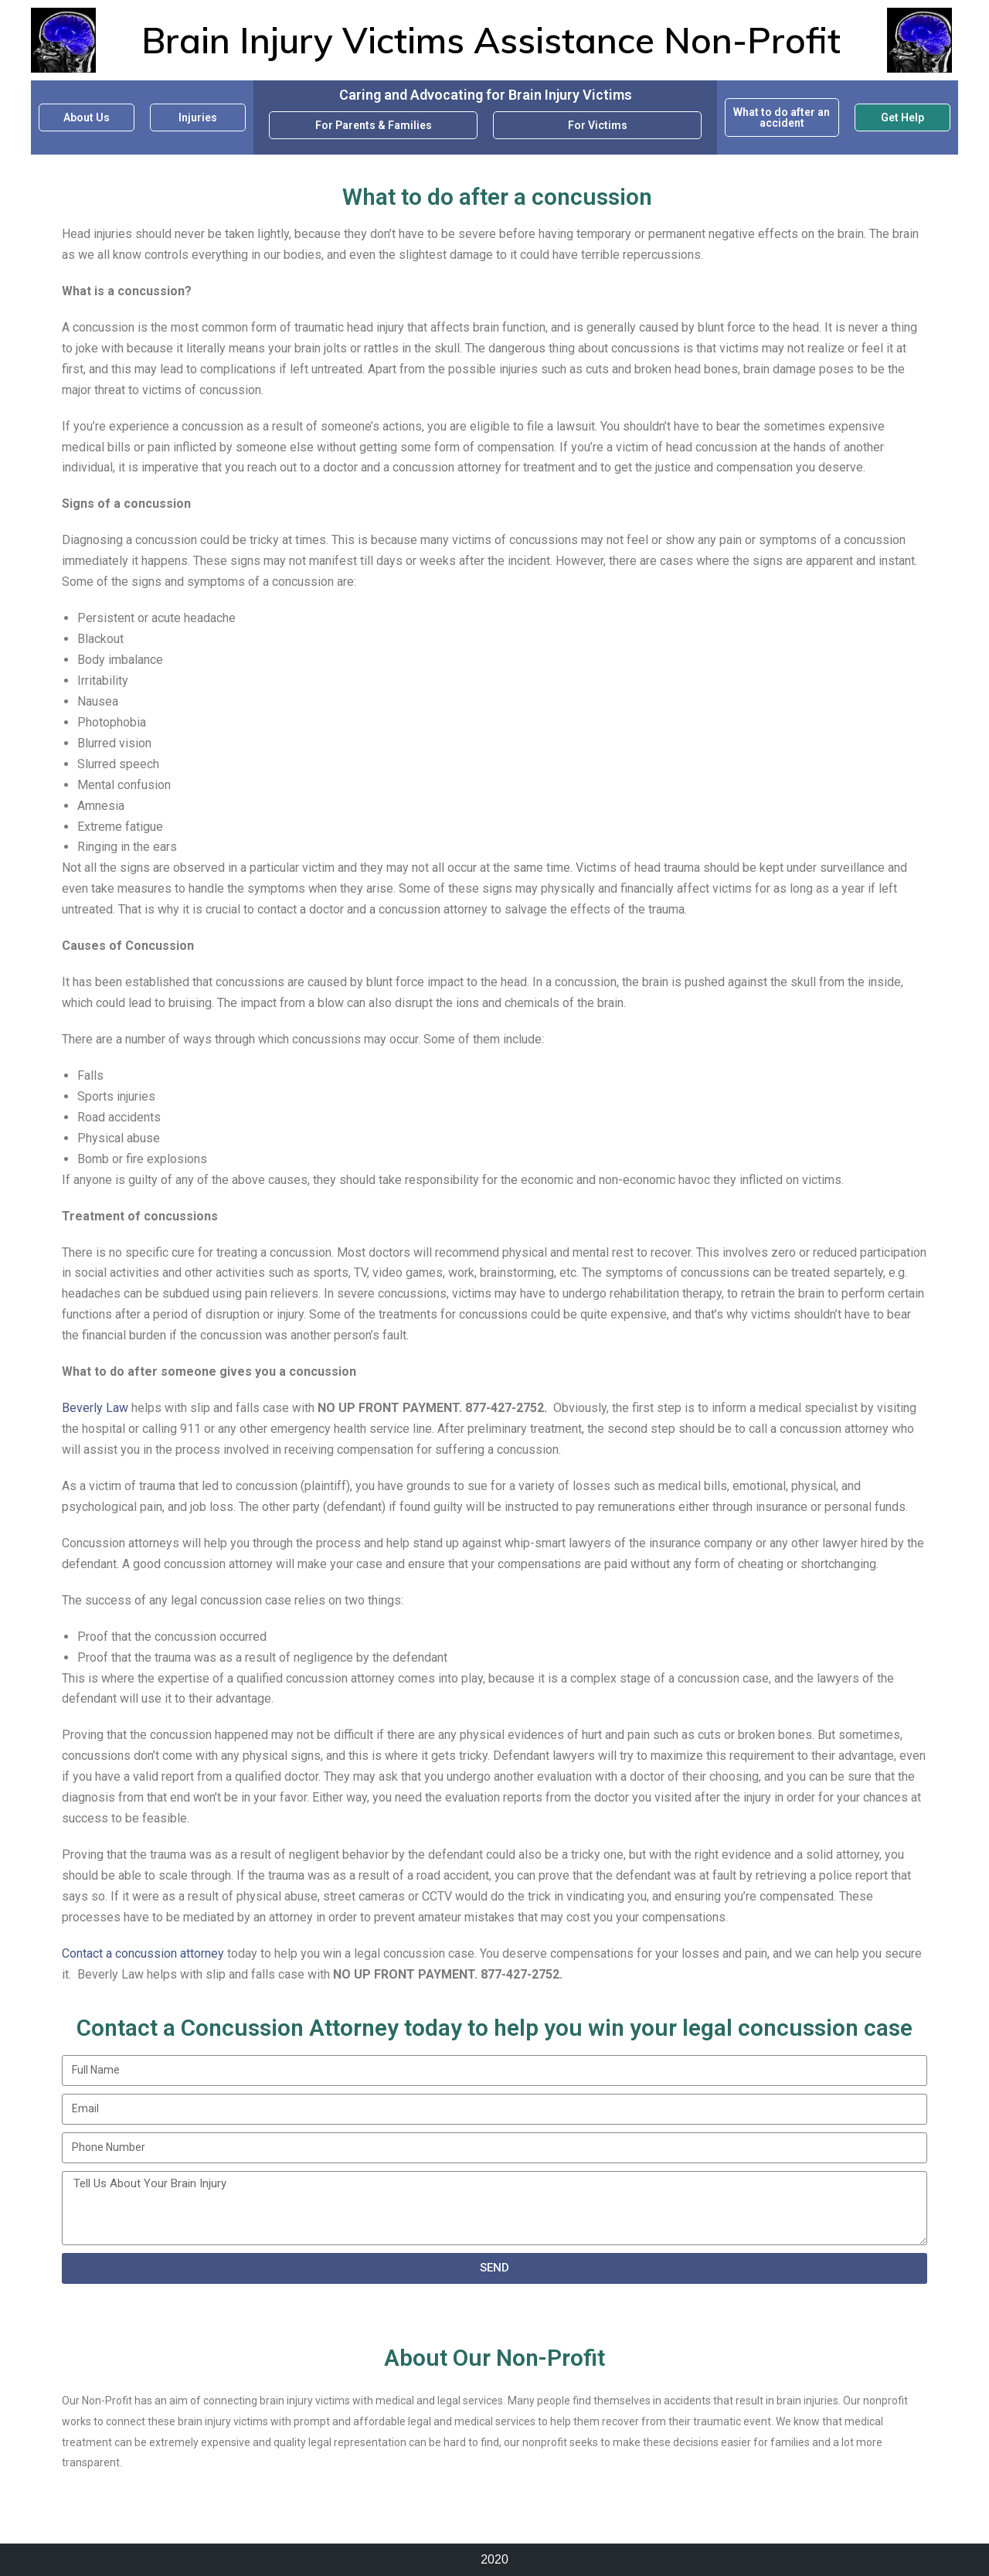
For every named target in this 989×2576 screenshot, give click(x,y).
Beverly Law (95, 1407)
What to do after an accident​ (781, 117)
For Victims (597, 125)
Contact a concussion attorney (143, 1953)
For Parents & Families (373, 125)
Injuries (197, 117)
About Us (86, 117)
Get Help (902, 117)
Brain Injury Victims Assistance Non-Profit (491, 40)
